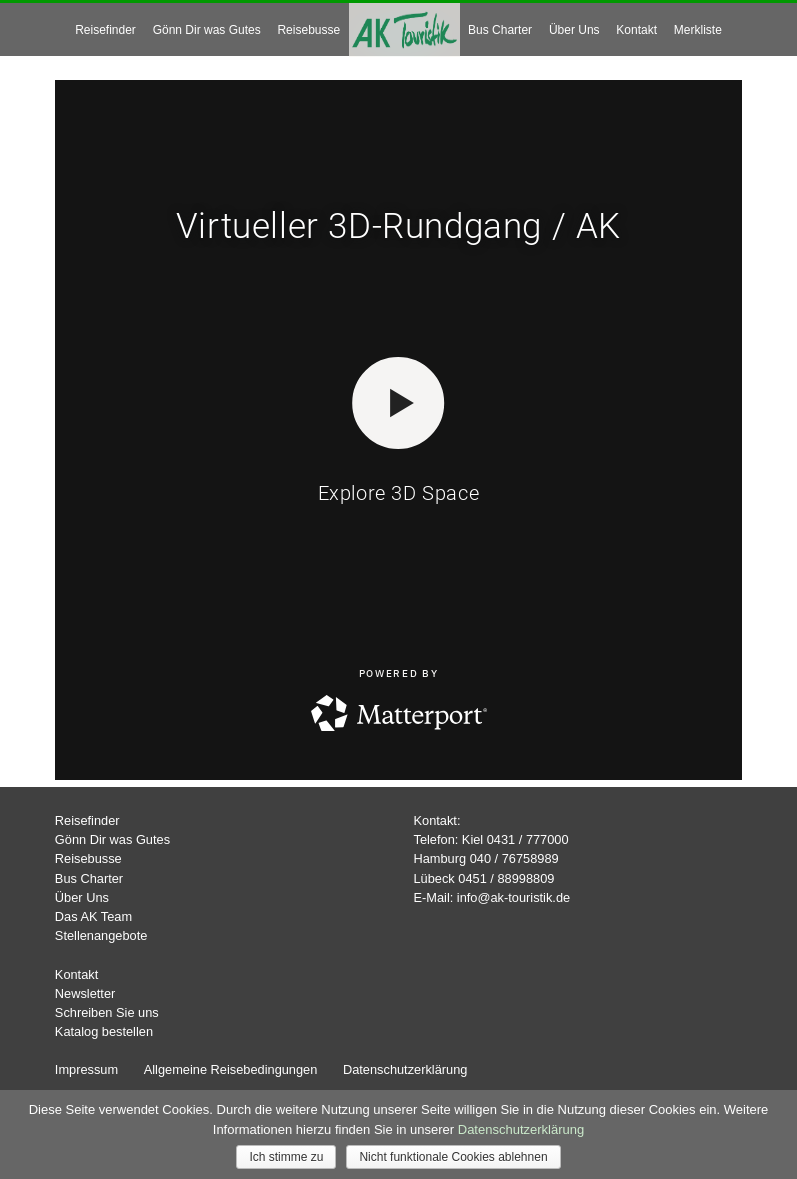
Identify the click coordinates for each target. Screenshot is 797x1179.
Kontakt (636, 30)
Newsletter (85, 993)
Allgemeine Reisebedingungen (231, 1069)
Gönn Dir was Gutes (207, 30)
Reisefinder (105, 30)
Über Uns (574, 30)
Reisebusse (308, 30)
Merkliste (698, 30)
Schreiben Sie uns (107, 1012)
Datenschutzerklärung (405, 1069)
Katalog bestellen (104, 1031)
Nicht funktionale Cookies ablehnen (453, 1157)
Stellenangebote (101, 935)
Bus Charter (500, 30)
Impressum (86, 1069)
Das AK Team (93, 916)
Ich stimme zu (286, 1157)
